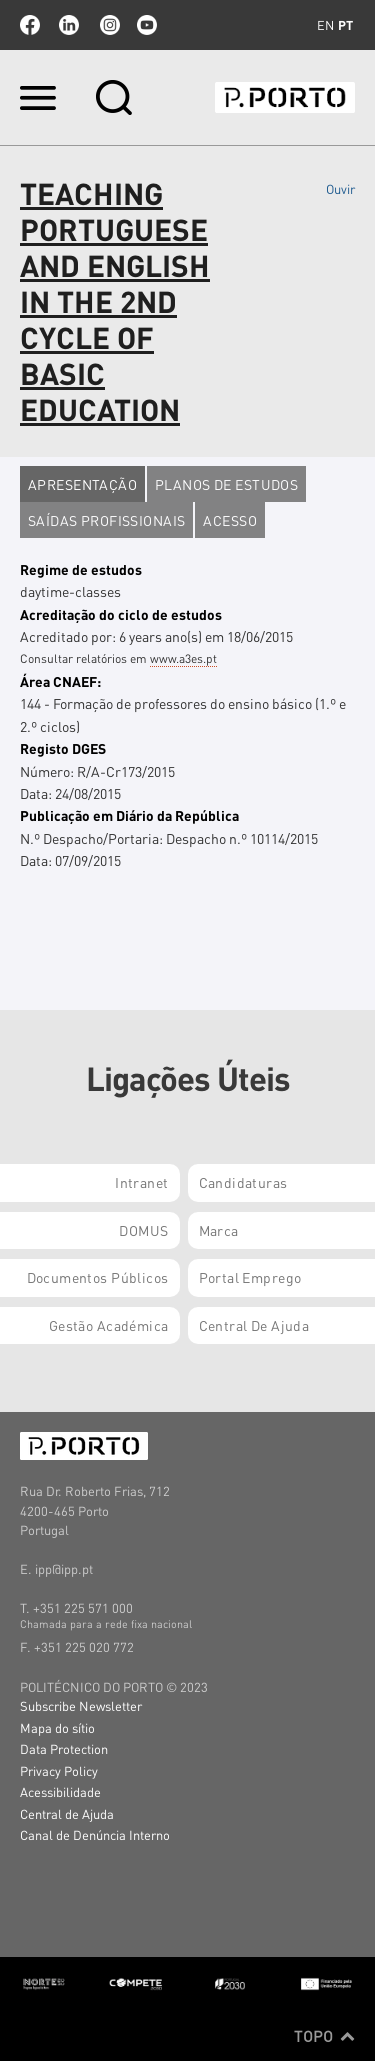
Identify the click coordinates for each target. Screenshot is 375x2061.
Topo (324, 2036)
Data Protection (64, 1748)
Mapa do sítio (57, 1727)
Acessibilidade (60, 1791)
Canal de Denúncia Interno (95, 1834)
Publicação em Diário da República (129, 815)
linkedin (69, 25)
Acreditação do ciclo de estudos (121, 614)
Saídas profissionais (106, 520)
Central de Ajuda (67, 1813)
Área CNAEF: (60, 681)
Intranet (141, 1182)
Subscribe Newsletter (81, 1705)
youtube (147, 25)
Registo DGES (63, 748)
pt (345, 25)
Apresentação (82, 484)
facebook (30, 25)
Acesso (230, 520)
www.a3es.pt (183, 658)
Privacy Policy (59, 1770)
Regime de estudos (81, 569)
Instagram (108, 25)
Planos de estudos (226, 484)
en (325, 25)
